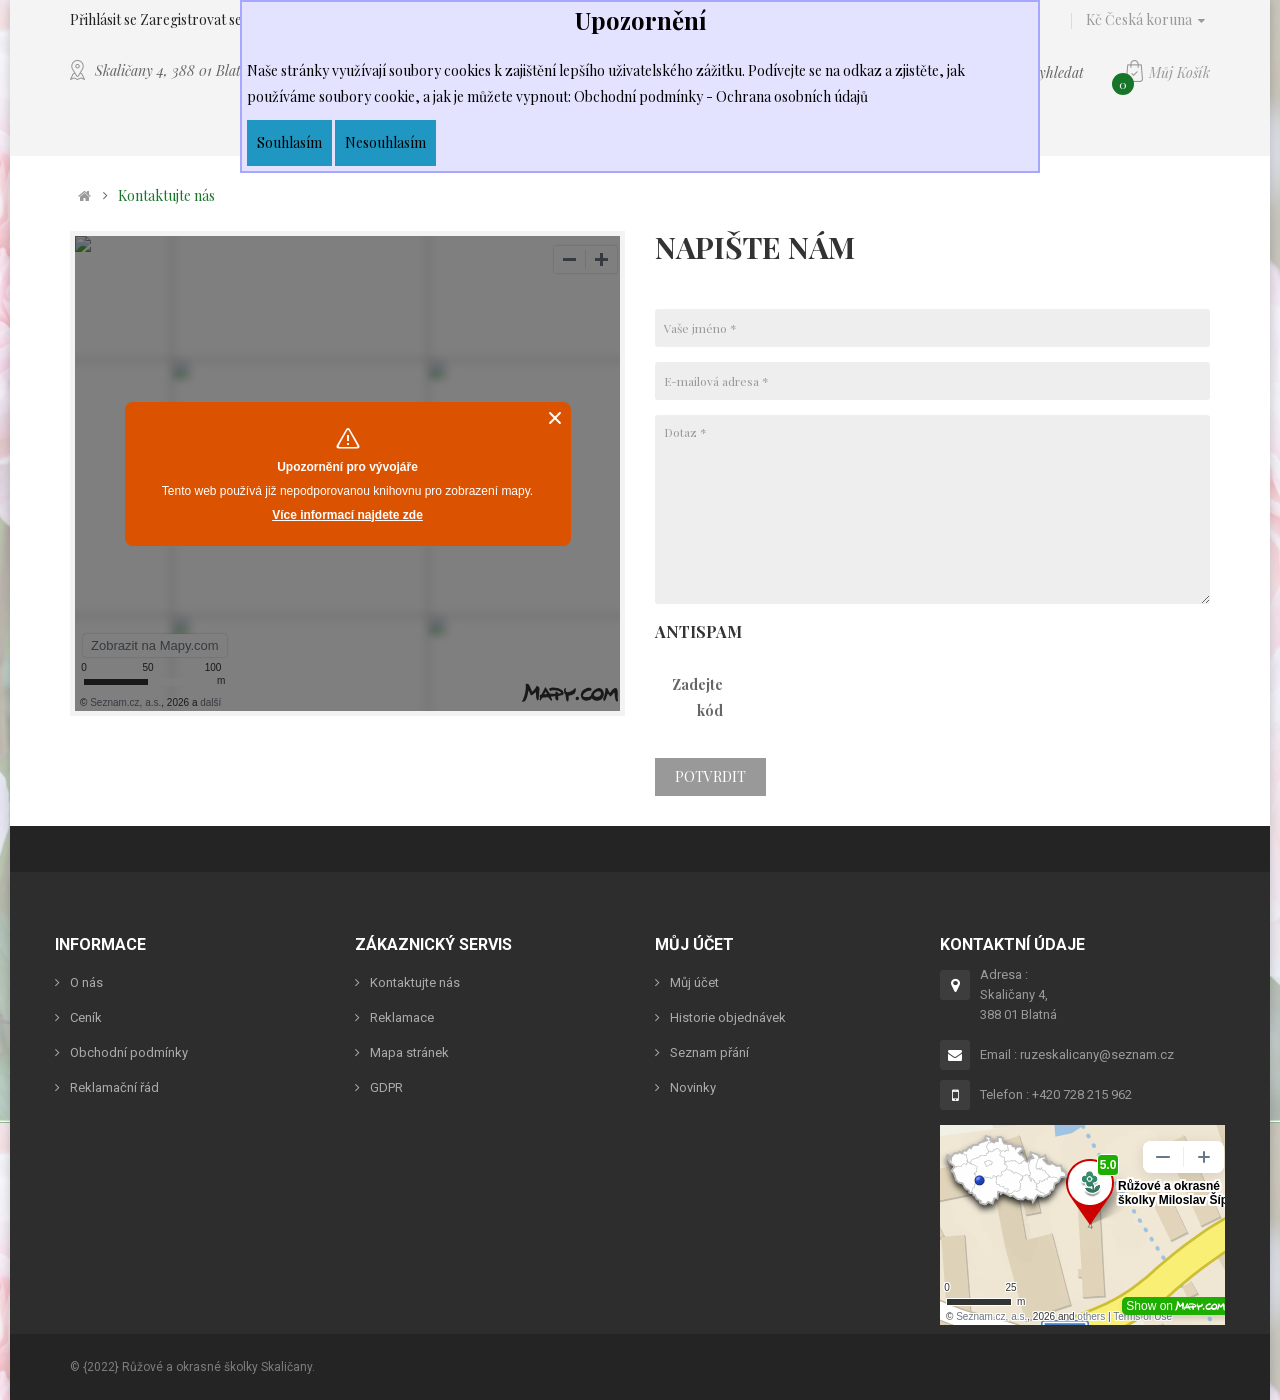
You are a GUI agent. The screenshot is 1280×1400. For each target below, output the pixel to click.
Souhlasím (289, 142)
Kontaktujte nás (166, 196)
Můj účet (694, 982)
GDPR (386, 1087)
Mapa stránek (409, 1052)
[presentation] (905, 704)
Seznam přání (709, 1052)
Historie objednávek (728, 1017)
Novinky (693, 1087)
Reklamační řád (114, 1087)
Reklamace (402, 1017)
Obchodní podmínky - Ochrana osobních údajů (721, 96)
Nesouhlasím (385, 142)
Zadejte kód (697, 697)
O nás (86, 982)
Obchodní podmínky (129, 1052)
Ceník (86, 1017)
